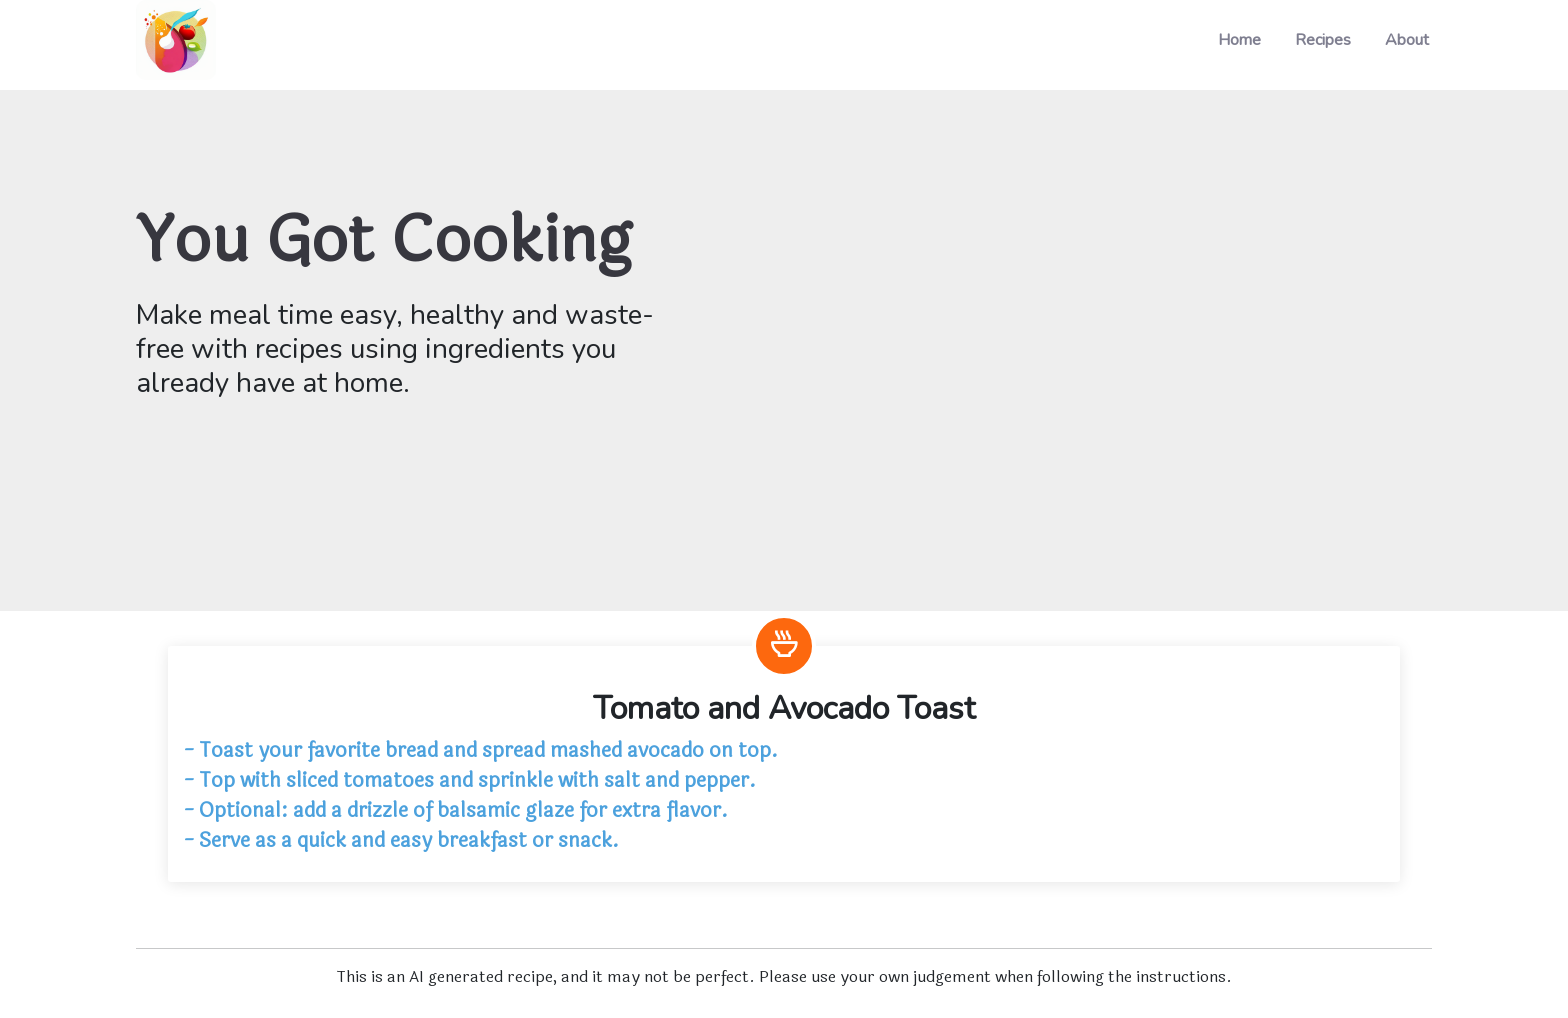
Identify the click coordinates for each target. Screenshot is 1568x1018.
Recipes (1323, 40)
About (1407, 40)
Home (1239, 40)
